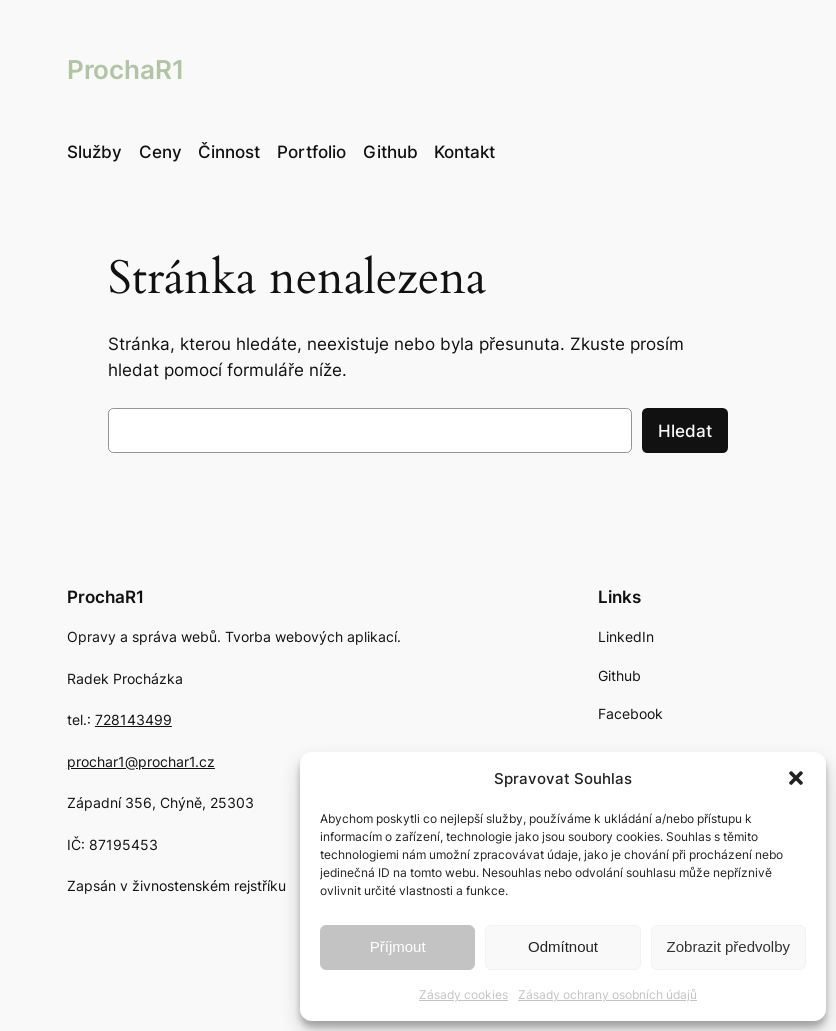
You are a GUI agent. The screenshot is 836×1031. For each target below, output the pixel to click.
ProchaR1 (126, 69)
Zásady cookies (463, 994)
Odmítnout (563, 946)
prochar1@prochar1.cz (141, 761)
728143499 (133, 719)
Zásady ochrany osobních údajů (607, 994)
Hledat (685, 431)
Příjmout (398, 946)
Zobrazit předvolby (728, 946)
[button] (796, 778)
